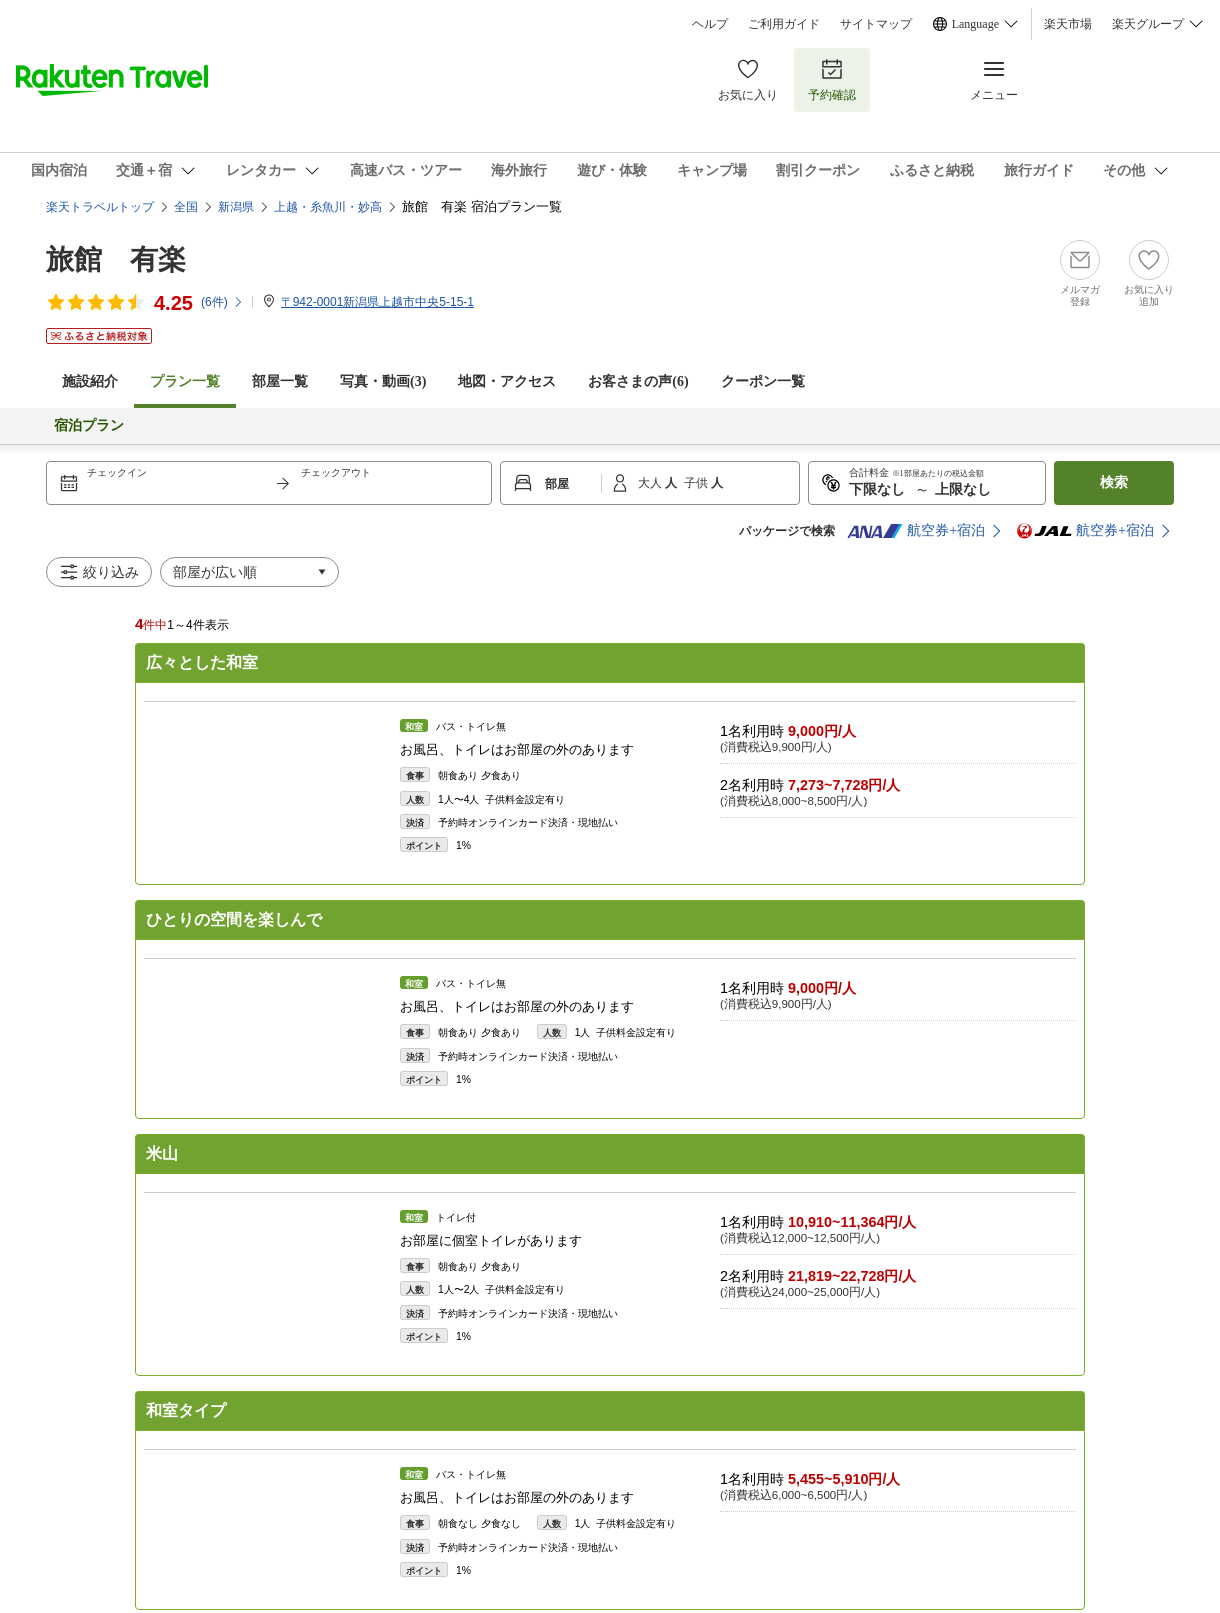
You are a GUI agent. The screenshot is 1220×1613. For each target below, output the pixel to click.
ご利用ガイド (784, 24)
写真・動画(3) (383, 381)
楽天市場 (1068, 24)
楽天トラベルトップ (100, 207)
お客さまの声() (638, 381)
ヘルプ (710, 24)
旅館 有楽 (116, 259)
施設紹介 (90, 381)
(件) (222, 302)
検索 (1114, 482)
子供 (697, 483)
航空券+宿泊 (916, 531)
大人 (651, 483)
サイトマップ (876, 24)
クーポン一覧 (763, 381)
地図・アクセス (507, 381)
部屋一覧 (280, 381)
